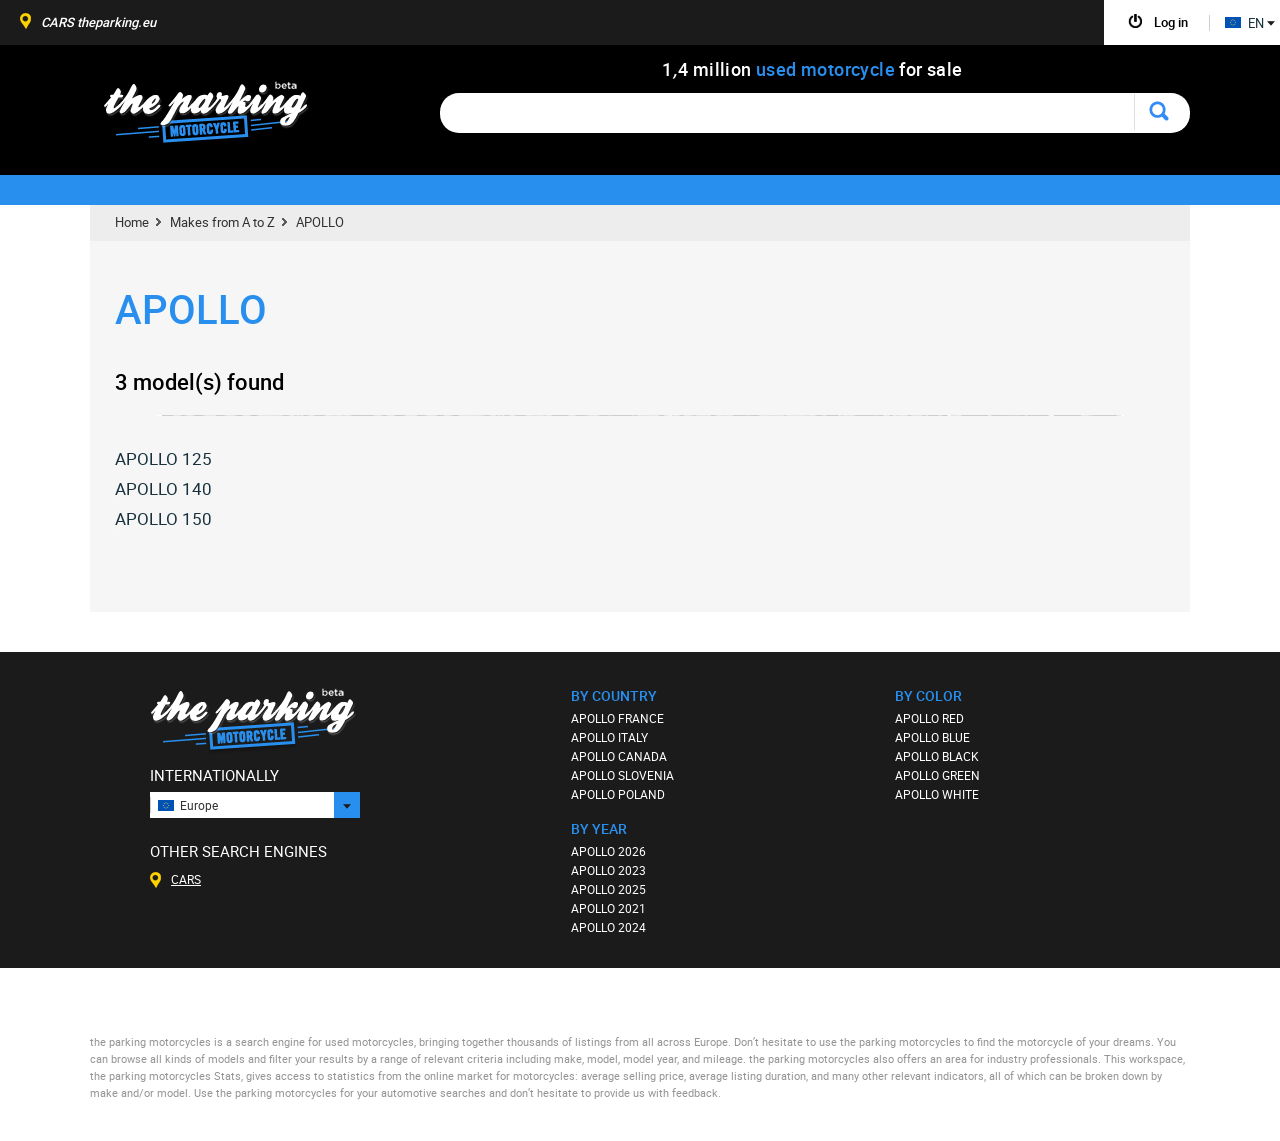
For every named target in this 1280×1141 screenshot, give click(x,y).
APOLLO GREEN (937, 775)
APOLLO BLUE (932, 737)
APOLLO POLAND (618, 794)
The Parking (216, 117)
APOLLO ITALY (609, 737)
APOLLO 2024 (608, 927)
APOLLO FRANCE (617, 718)
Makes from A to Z (222, 222)
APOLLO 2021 (608, 908)
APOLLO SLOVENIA (622, 775)
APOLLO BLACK (937, 756)
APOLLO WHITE (937, 794)
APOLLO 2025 (608, 889)
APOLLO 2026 (608, 851)
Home (132, 222)
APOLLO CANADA (619, 756)
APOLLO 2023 (608, 870)
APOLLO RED (929, 718)
